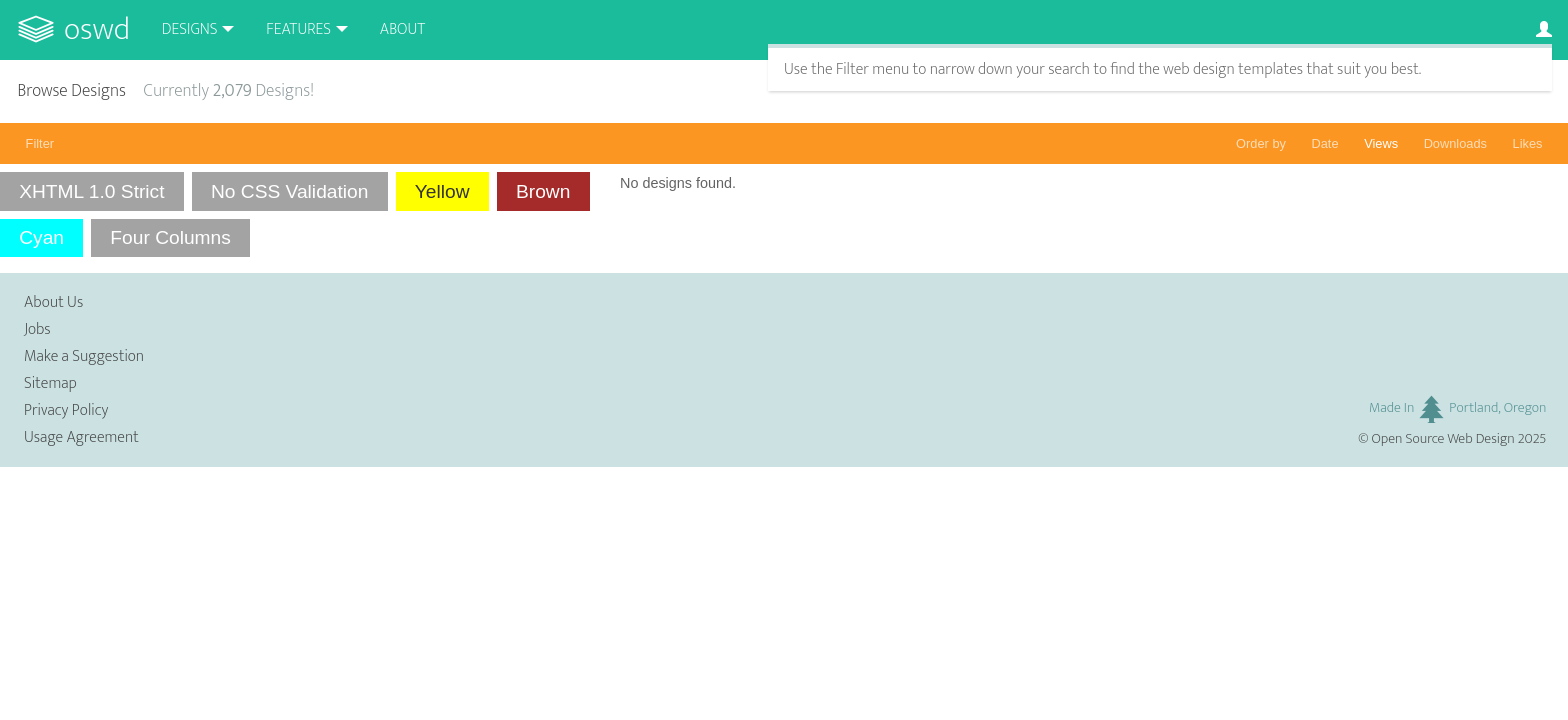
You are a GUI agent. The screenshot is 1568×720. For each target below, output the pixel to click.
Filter (40, 143)
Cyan (41, 237)
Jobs (37, 329)
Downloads (1455, 143)
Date (1325, 143)
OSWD (97, 29)
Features (298, 29)
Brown (543, 191)
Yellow (442, 191)
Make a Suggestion (84, 356)
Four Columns (170, 237)
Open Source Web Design (1443, 439)
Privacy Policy (66, 410)
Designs (190, 29)
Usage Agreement (81, 437)
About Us (53, 302)
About (402, 29)
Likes (1528, 143)
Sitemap (50, 383)
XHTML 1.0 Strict (91, 191)
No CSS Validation (290, 191)
